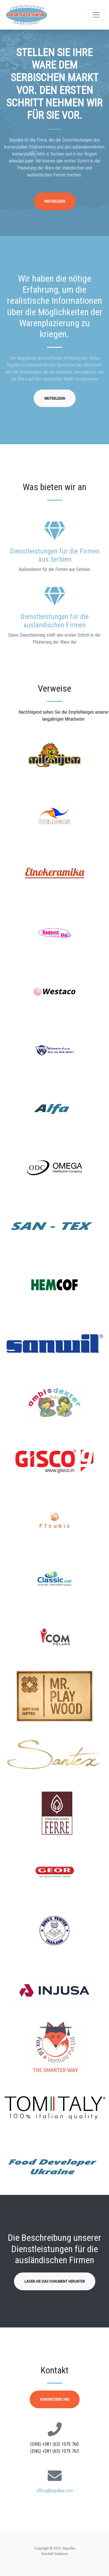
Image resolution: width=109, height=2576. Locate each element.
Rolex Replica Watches (41, 2559)
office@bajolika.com (54, 2490)
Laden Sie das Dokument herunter (54, 2281)
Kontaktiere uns (54, 2399)
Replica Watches (72, 2559)
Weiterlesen (54, 201)
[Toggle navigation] (96, 15)
